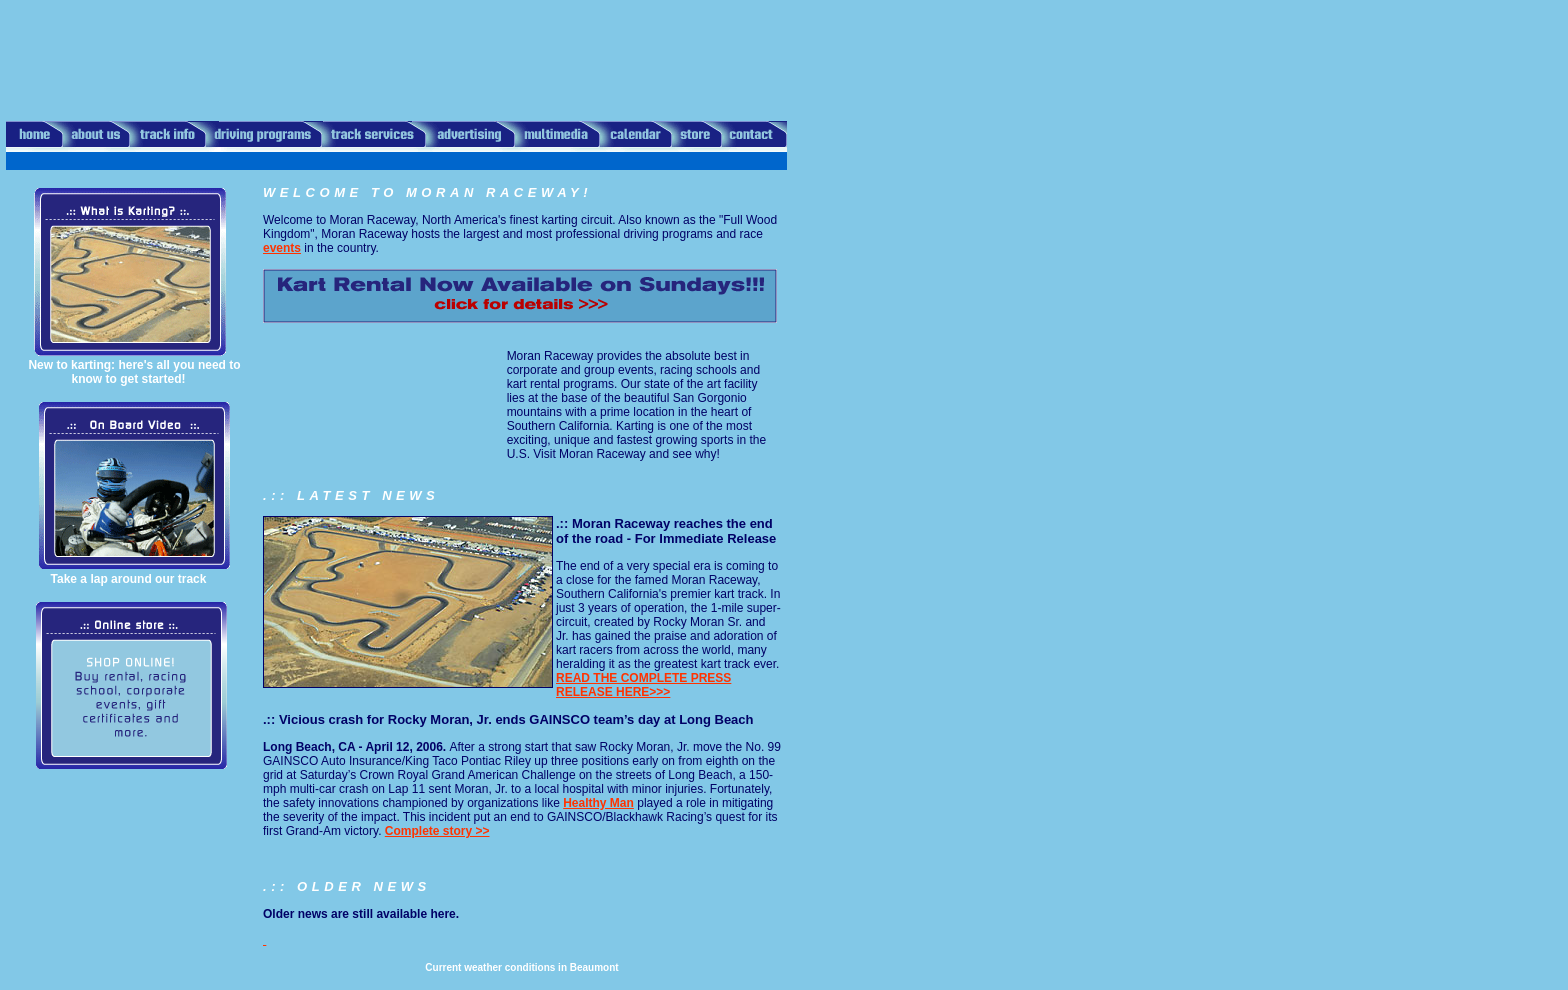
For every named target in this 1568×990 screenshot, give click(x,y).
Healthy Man (598, 803)
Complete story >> (437, 831)
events (282, 248)
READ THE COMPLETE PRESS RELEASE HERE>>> (643, 685)
